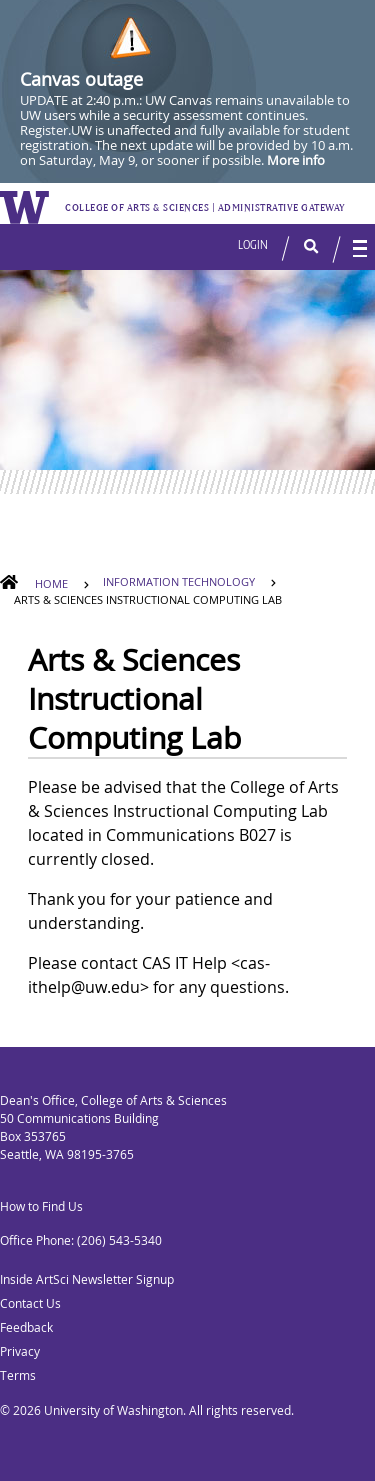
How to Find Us (41, 1206)
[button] (302, 247)
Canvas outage (81, 79)
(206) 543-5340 (119, 1240)
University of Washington (113, 1410)
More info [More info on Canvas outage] (296, 160)
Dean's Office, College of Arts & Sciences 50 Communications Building (113, 1109)
